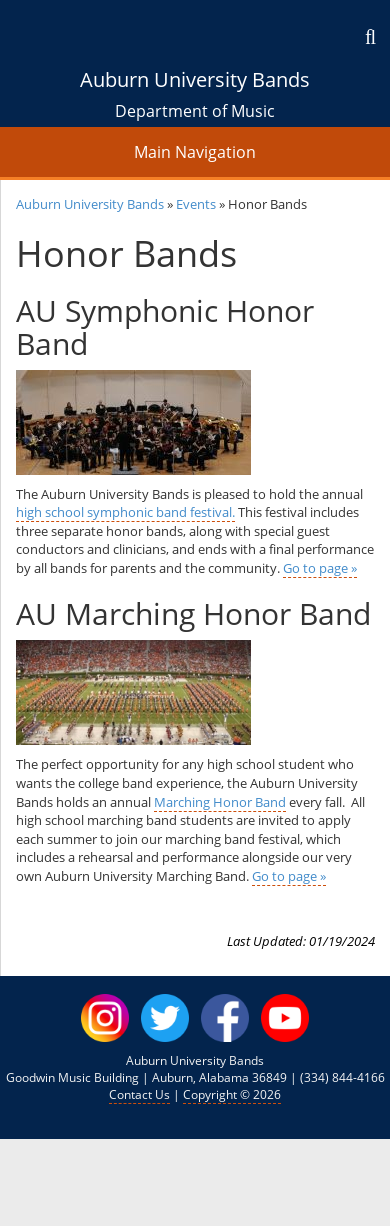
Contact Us (139, 1094)
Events (196, 204)
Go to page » (320, 568)
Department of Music (195, 111)
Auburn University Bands (195, 79)
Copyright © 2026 (232, 1094)
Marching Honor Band (220, 802)
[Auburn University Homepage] (195, 33)
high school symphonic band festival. (125, 512)
